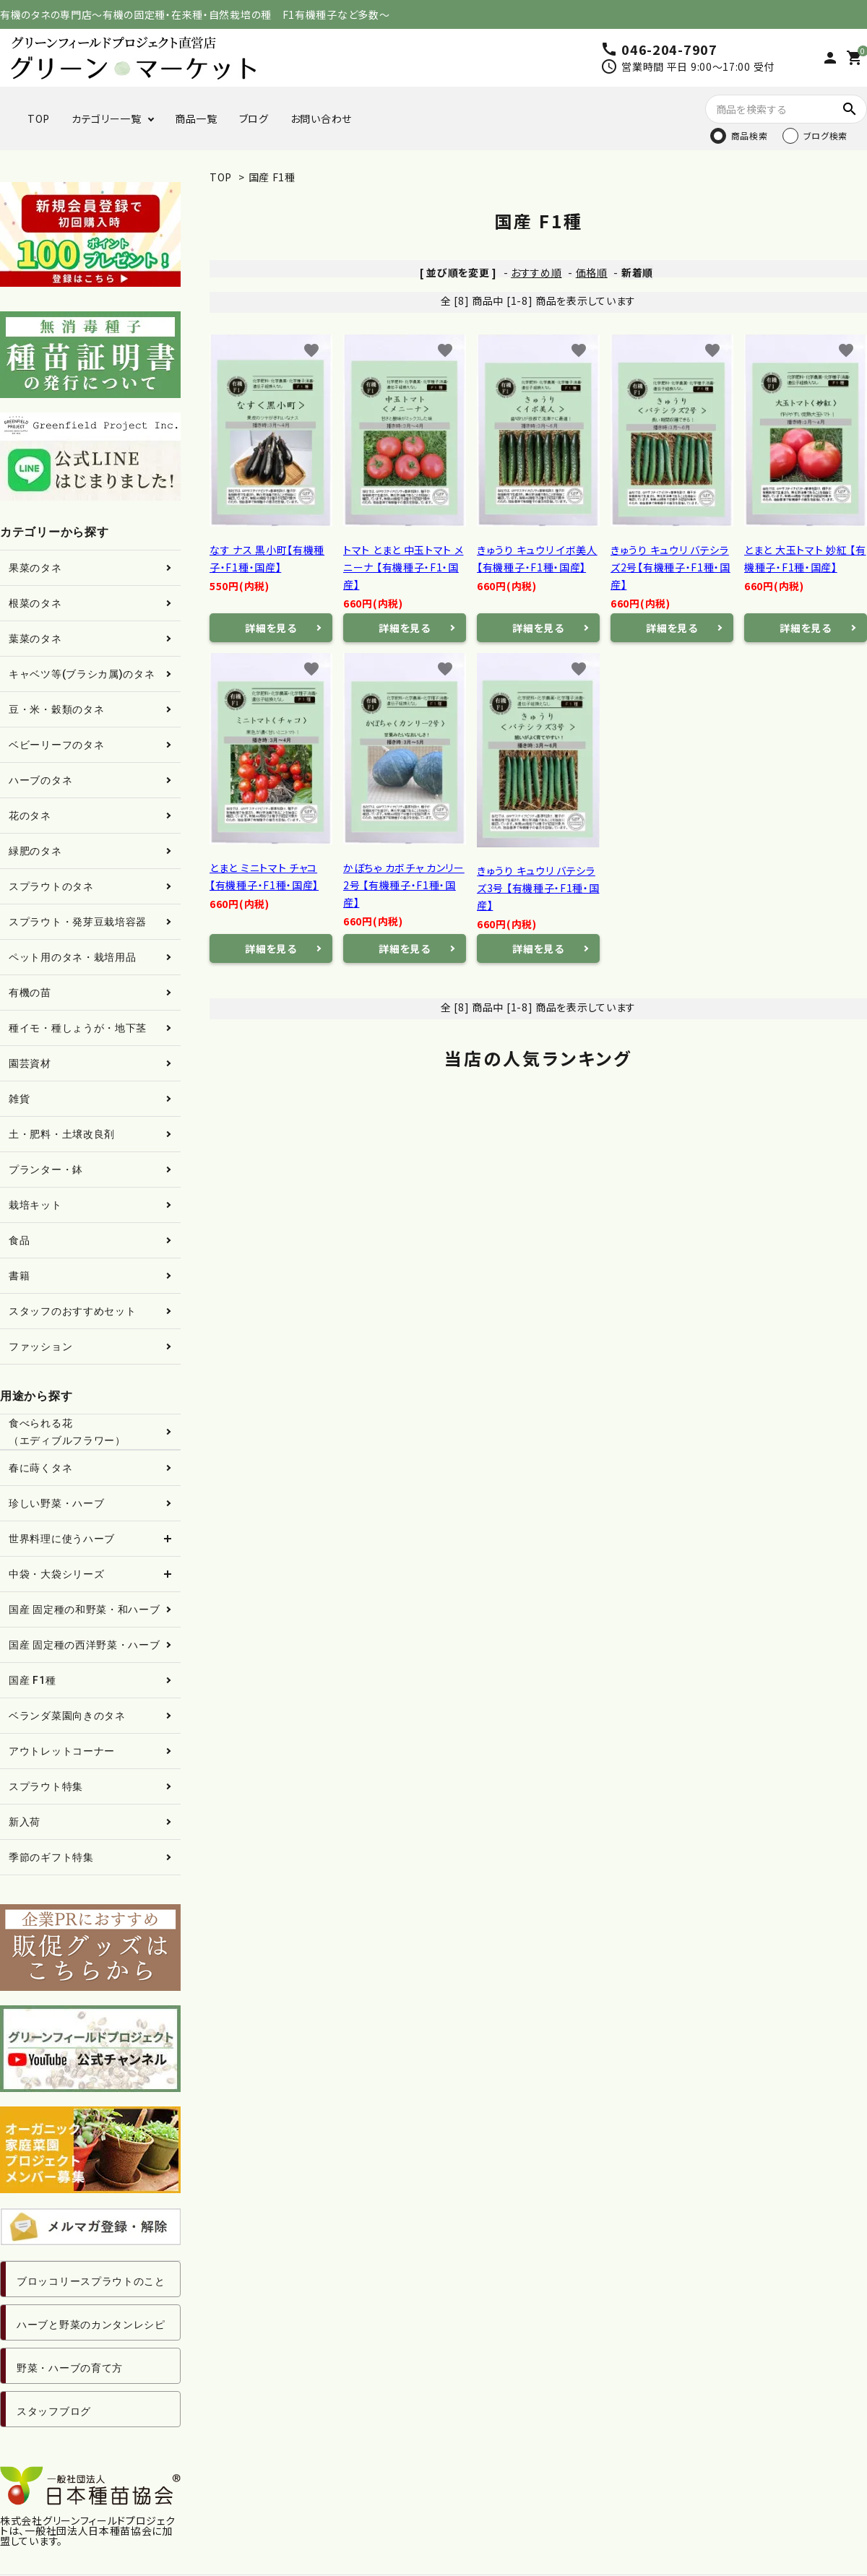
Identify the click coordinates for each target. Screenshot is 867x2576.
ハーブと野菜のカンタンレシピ (91, 2324)
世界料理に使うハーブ (62, 1538)
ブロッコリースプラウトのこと (91, 2281)
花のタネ (30, 815)
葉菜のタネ (35, 638)
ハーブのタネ (40, 780)
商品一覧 (196, 118)
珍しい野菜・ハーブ (56, 1503)
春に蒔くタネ (40, 1468)
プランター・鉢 (46, 1169)
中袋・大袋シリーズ (56, 1574)
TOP (38, 118)
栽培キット (35, 1205)
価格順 (592, 272)
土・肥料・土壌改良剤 (62, 1134)
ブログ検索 (825, 135)
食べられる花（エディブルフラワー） (67, 1431)
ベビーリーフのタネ (56, 745)
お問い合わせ (321, 118)
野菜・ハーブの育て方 (70, 2368)
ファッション (40, 1346)
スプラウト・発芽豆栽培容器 (78, 922)
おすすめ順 (536, 272)
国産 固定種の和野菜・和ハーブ (84, 1609)
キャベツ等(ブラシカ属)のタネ (82, 674)
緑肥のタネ (35, 851)
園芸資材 (30, 1063)
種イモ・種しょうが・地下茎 (78, 1028)
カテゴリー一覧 (107, 118)
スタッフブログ (54, 2411)
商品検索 (749, 135)
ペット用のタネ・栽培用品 (72, 957)
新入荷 (24, 1822)
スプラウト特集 (46, 1786)
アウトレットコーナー (62, 1751)
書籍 (19, 1275)
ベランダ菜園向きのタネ (67, 1715)
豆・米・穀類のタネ (56, 709)
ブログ (254, 118)
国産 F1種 (272, 177)
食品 (19, 1240)
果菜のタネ (35, 568)
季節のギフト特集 (51, 1857)
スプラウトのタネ (51, 886)
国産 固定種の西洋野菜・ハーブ (84, 1645)
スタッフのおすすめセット (72, 1311)
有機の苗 (30, 992)
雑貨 (19, 1099)
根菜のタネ (35, 603)
